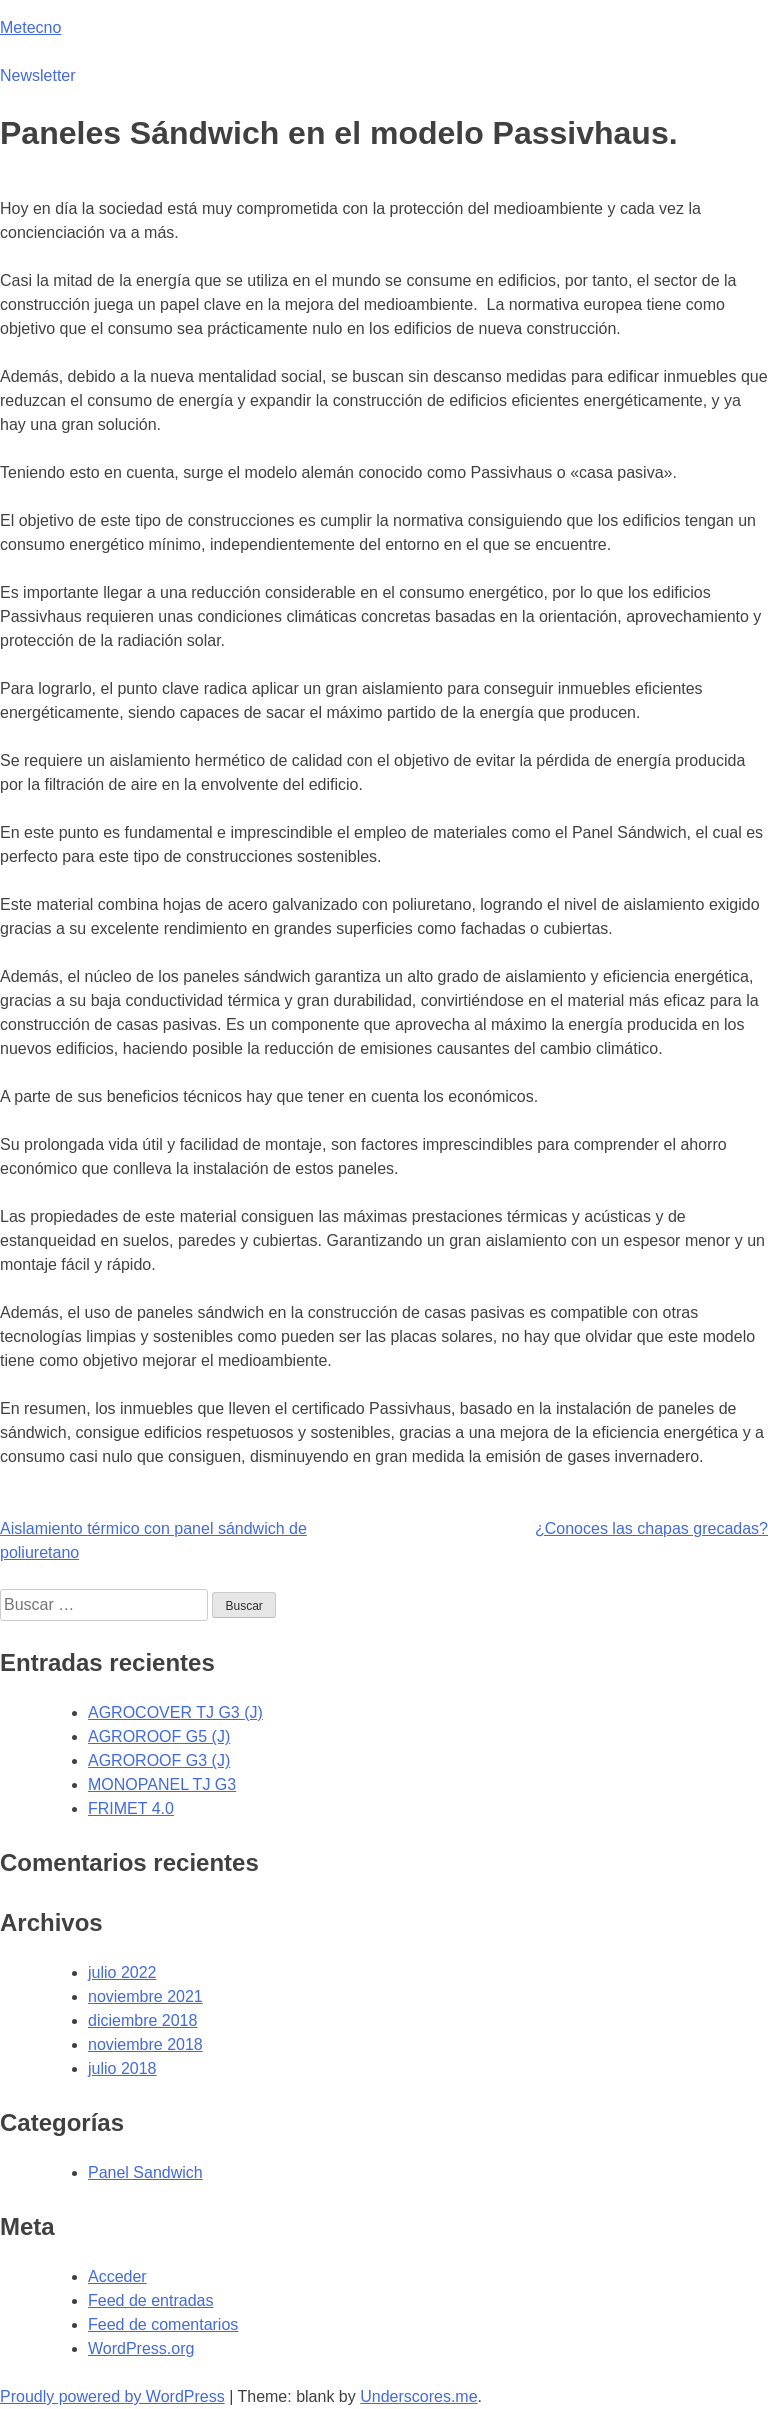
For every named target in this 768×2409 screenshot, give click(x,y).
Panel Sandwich (145, 2172)
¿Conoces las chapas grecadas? (651, 1528)
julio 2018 (122, 2068)
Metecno (30, 27)
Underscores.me (418, 2396)
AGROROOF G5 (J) (159, 1736)
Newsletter (38, 75)
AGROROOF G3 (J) (159, 1760)
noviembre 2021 (145, 1996)
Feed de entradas (150, 2300)
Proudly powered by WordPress (112, 2396)
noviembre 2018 (145, 2044)
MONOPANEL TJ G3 (162, 1784)
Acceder (117, 2276)
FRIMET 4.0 (131, 1808)
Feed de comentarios (163, 2324)
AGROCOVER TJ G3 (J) (175, 1712)
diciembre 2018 (142, 2020)
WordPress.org (141, 2348)
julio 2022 (122, 1972)
